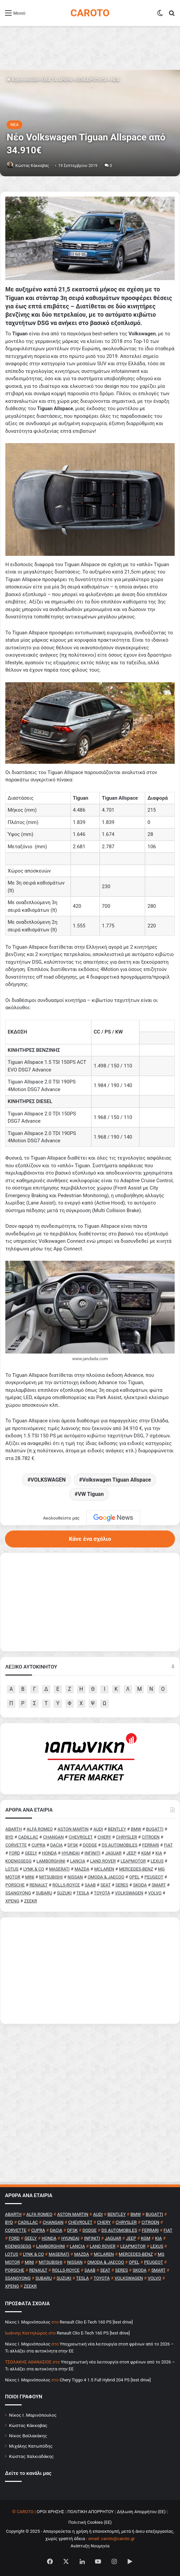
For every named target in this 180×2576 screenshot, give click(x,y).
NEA (115, 80)
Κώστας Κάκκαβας (32, 165)
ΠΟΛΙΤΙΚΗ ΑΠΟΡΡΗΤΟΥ (90, 2511)
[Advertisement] (90, 1970)
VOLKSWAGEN (48, 1480)
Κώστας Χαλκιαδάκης (31, 2456)
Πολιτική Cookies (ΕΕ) (90, 2522)
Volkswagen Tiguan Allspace (116, 1480)
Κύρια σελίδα (22, 80)
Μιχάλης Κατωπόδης (31, 2446)
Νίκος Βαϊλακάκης (28, 2435)
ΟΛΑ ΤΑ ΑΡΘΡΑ (57, 80)
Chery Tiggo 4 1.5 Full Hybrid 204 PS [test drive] (105, 2379)
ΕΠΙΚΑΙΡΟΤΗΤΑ (91, 80)
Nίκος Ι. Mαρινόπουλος (27, 2322)
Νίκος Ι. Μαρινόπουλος (33, 2415)
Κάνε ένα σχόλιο (90, 1538)
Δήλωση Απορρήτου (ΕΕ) (141, 2511)
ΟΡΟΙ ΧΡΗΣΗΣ (50, 2511)
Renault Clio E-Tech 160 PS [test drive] (96, 2322)
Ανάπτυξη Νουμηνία (90, 2545)
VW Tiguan (91, 1494)
